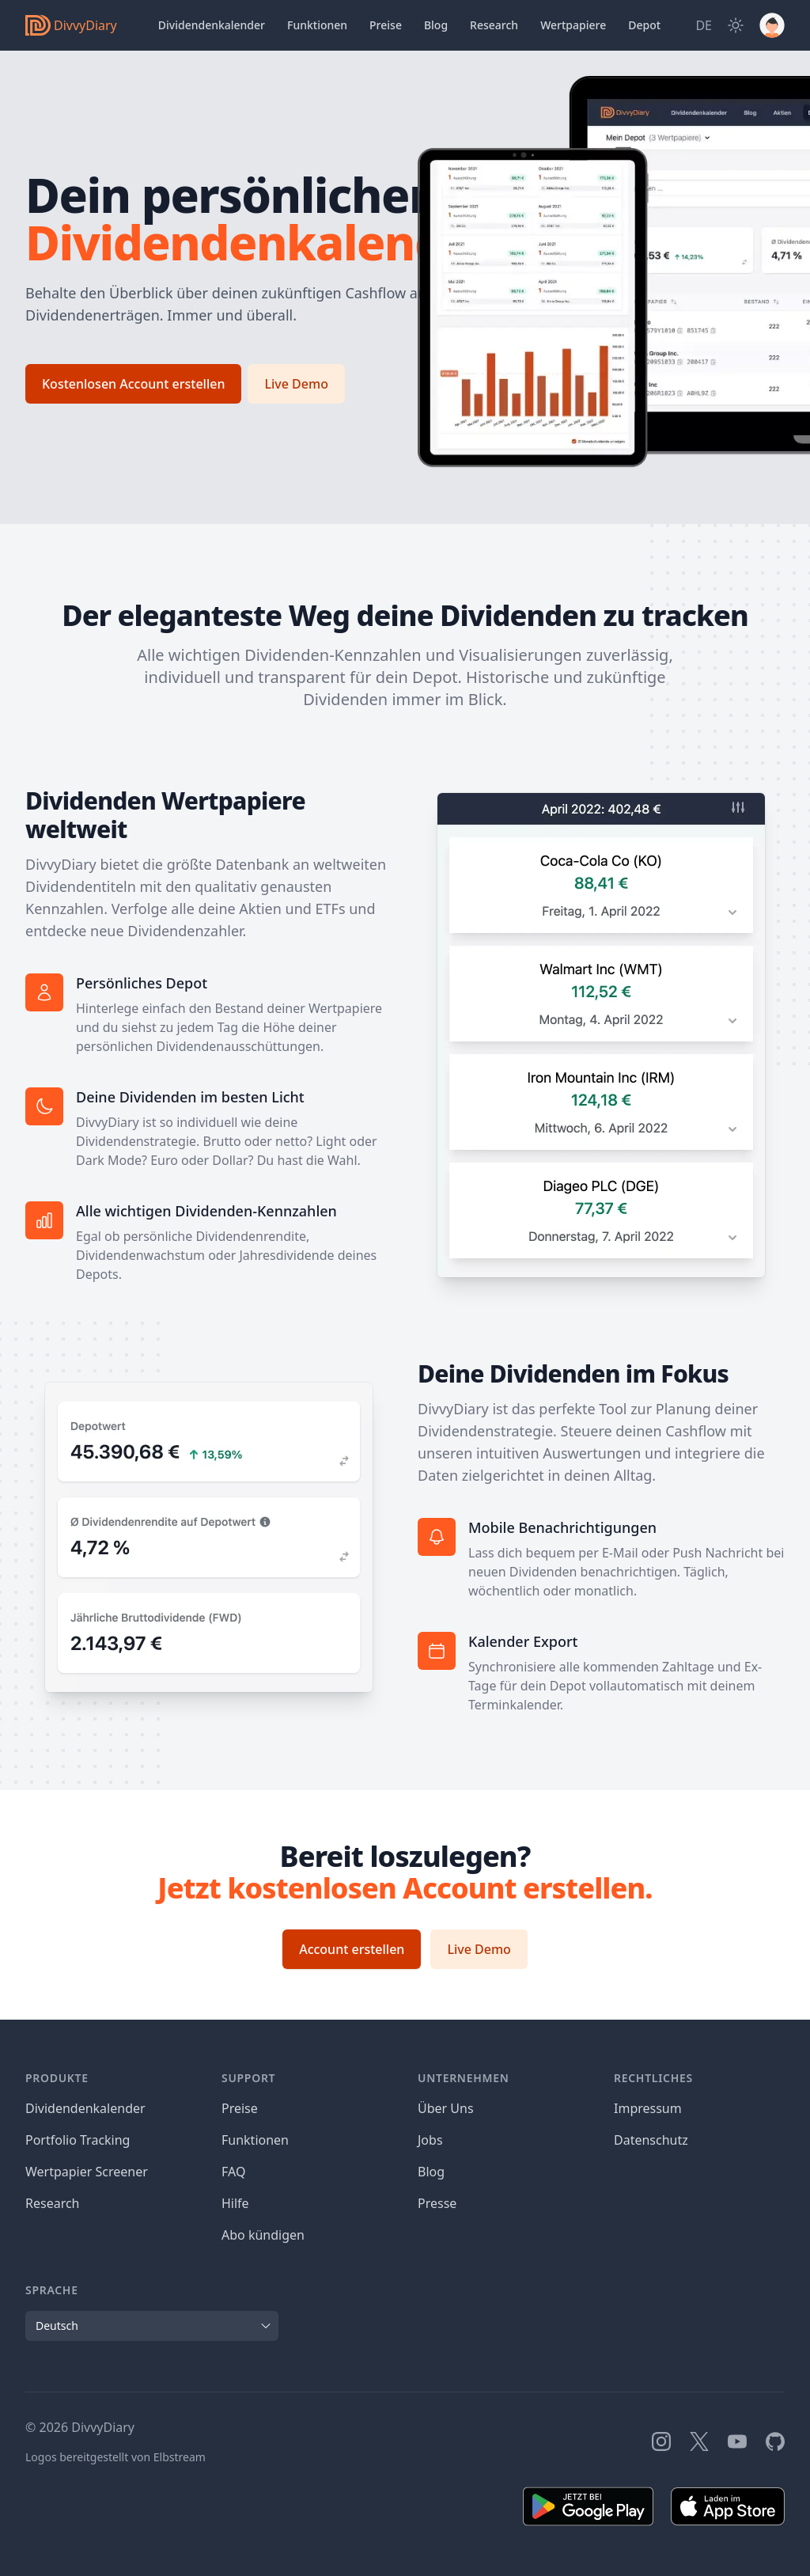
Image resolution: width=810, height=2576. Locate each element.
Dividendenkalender (211, 24)
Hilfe (235, 2203)
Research (52, 2203)
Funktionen (317, 24)
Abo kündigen (263, 2235)
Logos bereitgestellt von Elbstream (115, 2456)
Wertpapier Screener (86, 2171)
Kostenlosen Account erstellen (133, 384)
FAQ (233, 2171)
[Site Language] (703, 25)
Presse (437, 2203)
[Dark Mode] (735, 25)
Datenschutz (651, 2140)
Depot (644, 24)
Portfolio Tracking (77, 2140)
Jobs (430, 2140)
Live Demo (295, 384)
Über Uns (446, 2108)
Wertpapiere (573, 24)
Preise (385, 24)
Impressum (648, 2108)
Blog (431, 2171)
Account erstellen (351, 1949)
